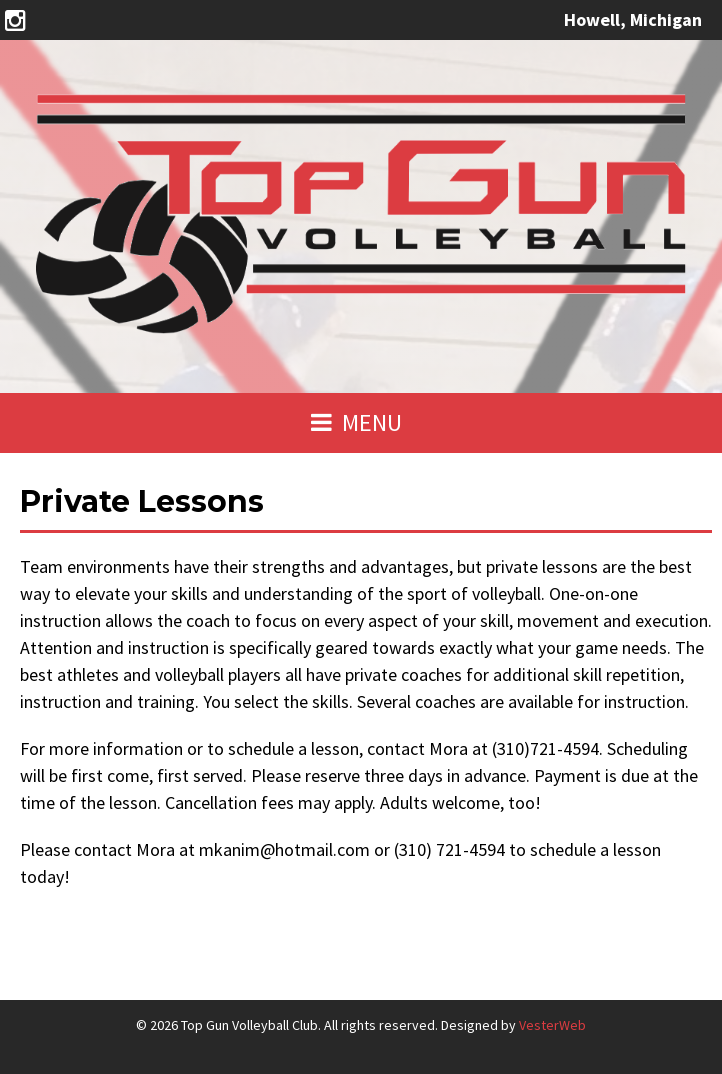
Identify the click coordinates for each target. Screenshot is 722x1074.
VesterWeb (552, 1025)
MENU (356, 422)
